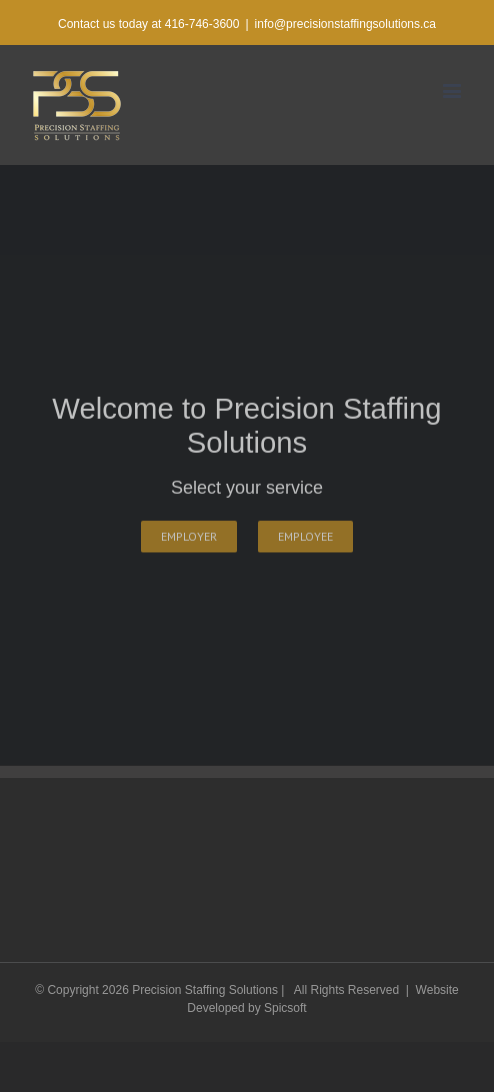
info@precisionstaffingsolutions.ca (345, 24)
